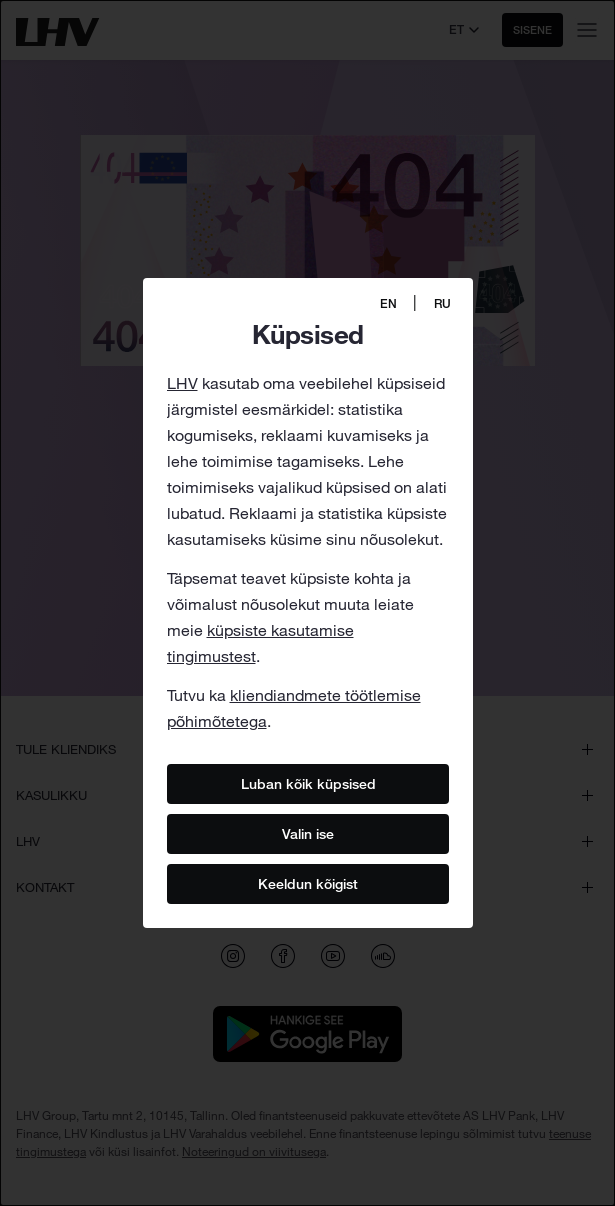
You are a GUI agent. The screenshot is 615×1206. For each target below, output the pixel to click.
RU (442, 303)
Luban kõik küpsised (307, 783)
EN (388, 303)
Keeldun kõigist (308, 883)
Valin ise (308, 833)
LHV (182, 383)
